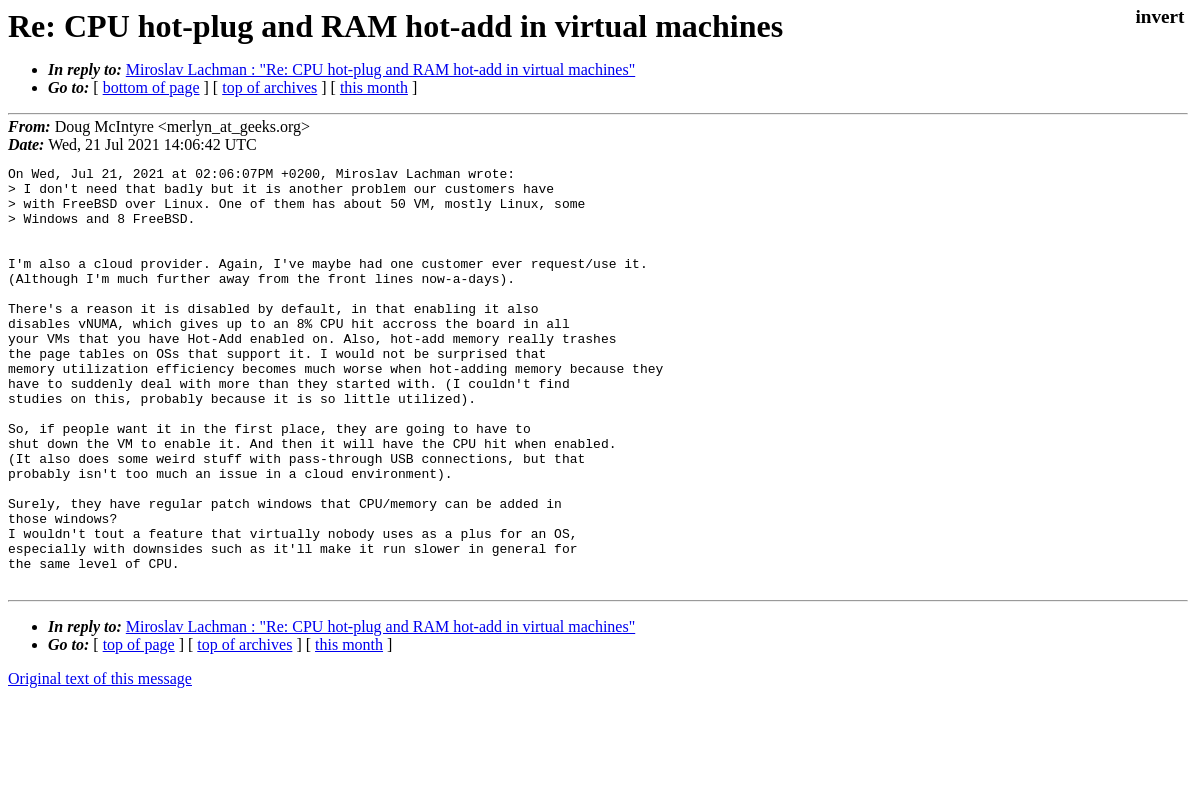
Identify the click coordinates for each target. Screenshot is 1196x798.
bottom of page (151, 87)
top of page (139, 728)
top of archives (269, 87)
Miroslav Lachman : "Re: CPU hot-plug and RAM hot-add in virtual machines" (380, 69)
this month (374, 87)
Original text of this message (100, 762)
